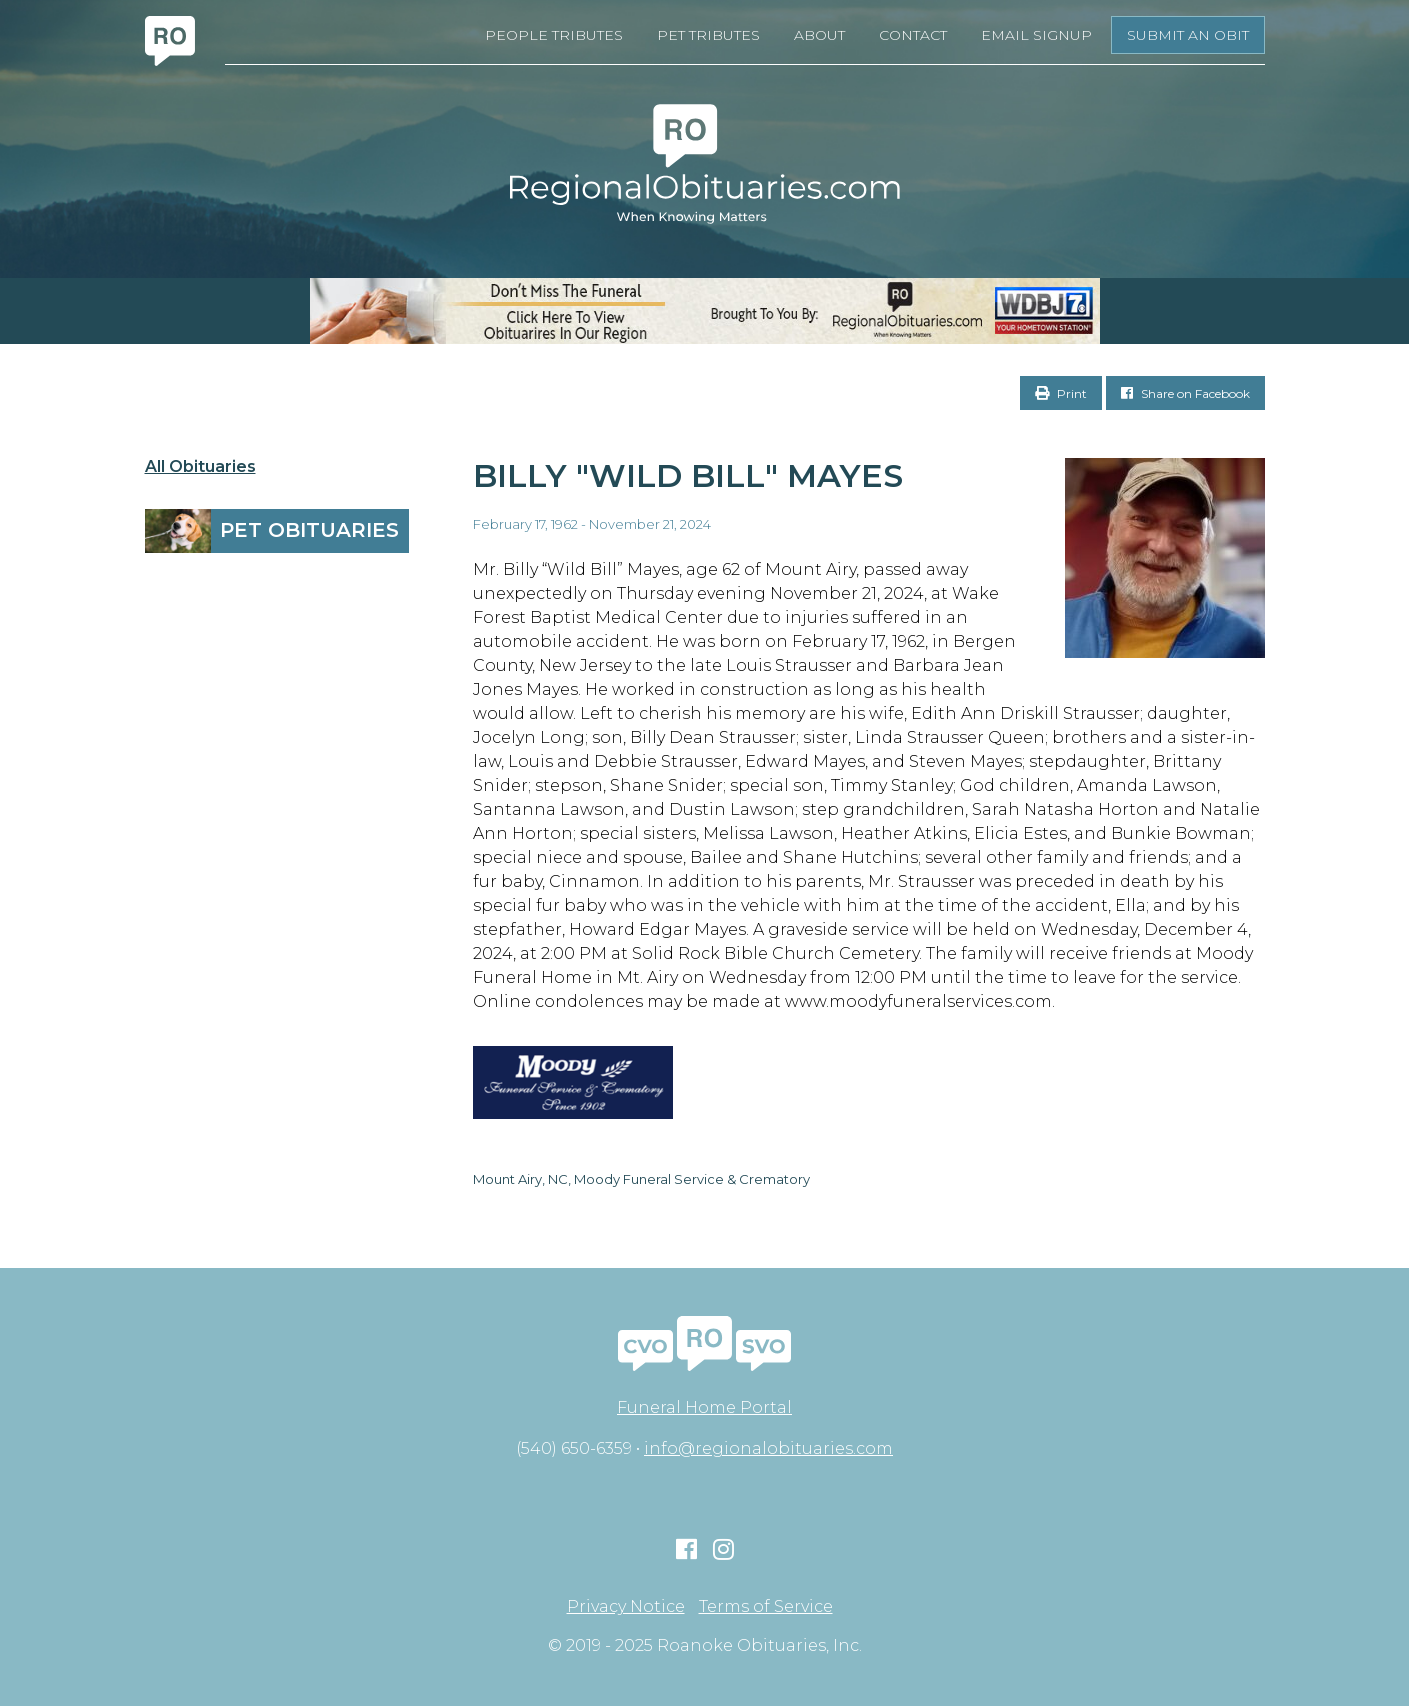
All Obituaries (200, 467)
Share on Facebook (1185, 393)
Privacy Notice (626, 1607)
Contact (913, 35)
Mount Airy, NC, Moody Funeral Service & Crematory (641, 1179)
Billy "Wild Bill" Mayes (688, 475)
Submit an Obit (1188, 35)
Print (1061, 393)
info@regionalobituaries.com (768, 1448)
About (819, 35)
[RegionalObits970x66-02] (704, 311)
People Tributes (554, 35)
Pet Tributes (708, 35)
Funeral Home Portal (704, 1407)
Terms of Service (766, 1607)
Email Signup (1036, 35)
